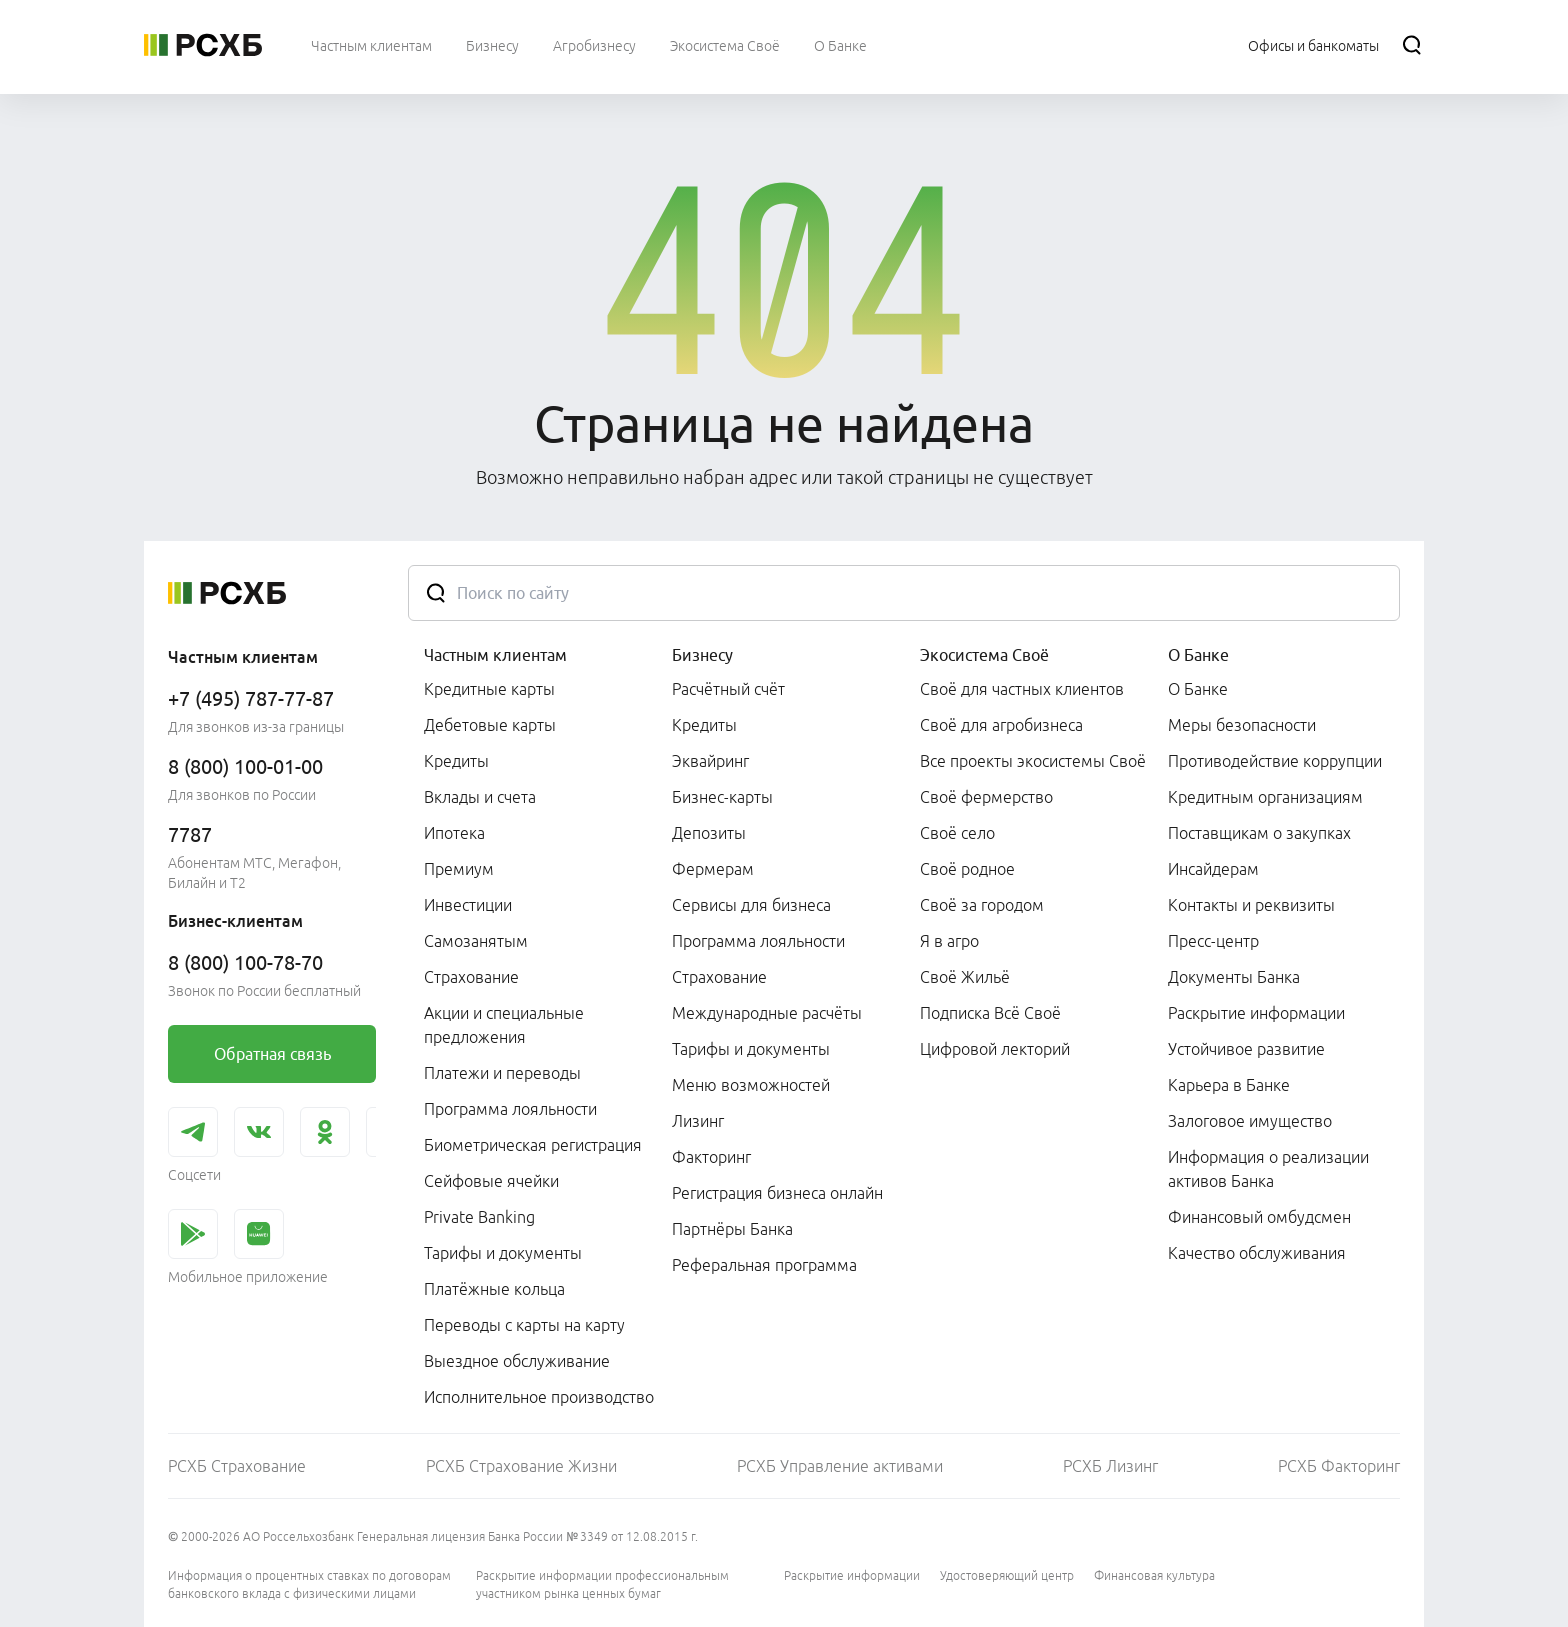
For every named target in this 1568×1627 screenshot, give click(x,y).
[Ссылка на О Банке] (840, 45)
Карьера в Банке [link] (1229, 1085)
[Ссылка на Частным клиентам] (371, 45)
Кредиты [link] (456, 761)
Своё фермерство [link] (986, 797)
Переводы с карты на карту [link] (524, 1325)
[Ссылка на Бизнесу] (492, 45)
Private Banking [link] (479, 1217)
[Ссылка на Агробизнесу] (594, 45)
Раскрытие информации (852, 1575)
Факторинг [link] (711, 1157)
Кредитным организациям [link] (1265, 797)
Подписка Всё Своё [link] (990, 1013)
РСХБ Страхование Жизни (521, 1466)
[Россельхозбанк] (203, 45)
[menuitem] (371, 45)
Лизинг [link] (698, 1121)
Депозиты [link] (709, 833)
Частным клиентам (495, 655)
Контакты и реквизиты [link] (1251, 905)
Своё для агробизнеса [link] (1001, 725)
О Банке (1198, 655)
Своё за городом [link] (982, 905)
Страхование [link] (471, 977)
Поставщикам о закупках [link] (1259, 833)
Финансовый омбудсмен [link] (1259, 1217)
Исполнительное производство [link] (539, 1397)
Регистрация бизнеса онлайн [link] (777, 1193)
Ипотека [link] (454, 833)
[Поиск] (1412, 45)
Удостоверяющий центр (1007, 1575)
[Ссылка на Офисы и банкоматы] (1313, 45)
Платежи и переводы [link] (502, 1073)
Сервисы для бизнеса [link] (751, 905)
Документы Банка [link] (1234, 977)
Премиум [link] (459, 869)
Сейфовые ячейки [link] (491, 1181)
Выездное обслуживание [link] (517, 1361)
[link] (272, 1054)
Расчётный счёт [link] (728, 689)
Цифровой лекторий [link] (995, 1049)
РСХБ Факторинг (1339, 1466)
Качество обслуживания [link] (1257, 1253)
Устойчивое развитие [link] (1246, 1049)
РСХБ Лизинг (1110, 1466)
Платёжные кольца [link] (494, 1289)
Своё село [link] (957, 833)
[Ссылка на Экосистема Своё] (725, 45)
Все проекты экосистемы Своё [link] (1033, 761)
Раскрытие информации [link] (1256, 1013)
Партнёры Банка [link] (732, 1229)
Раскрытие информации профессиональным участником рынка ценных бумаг (602, 1584)
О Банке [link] (1198, 689)
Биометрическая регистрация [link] (533, 1145)
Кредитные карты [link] (489, 689)
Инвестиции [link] (468, 905)
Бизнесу (702, 655)
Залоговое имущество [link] (1250, 1121)
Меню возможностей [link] (751, 1085)
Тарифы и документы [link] (503, 1253)
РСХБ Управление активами (840, 1466)
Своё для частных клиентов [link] (1022, 689)
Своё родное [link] (967, 869)
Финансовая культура (1154, 1575)
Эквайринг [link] (710, 761)
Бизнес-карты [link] (722, 797)
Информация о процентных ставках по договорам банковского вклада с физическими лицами (309, 1584)
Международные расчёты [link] (767, 1013)
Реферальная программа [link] (764, 1265)
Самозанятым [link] (476, 941)
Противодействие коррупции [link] (1275, 761)
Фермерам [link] (713, 869)
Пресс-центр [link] (1213, 941)
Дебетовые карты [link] (490, 725)
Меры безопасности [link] (1242, 725)
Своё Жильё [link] (965, 977)
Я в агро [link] (949, 941)
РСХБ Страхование (237, 1466)
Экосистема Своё (984, 655)
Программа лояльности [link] (510, 1109)
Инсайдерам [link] (1213, 869)
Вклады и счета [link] (480, 797)
